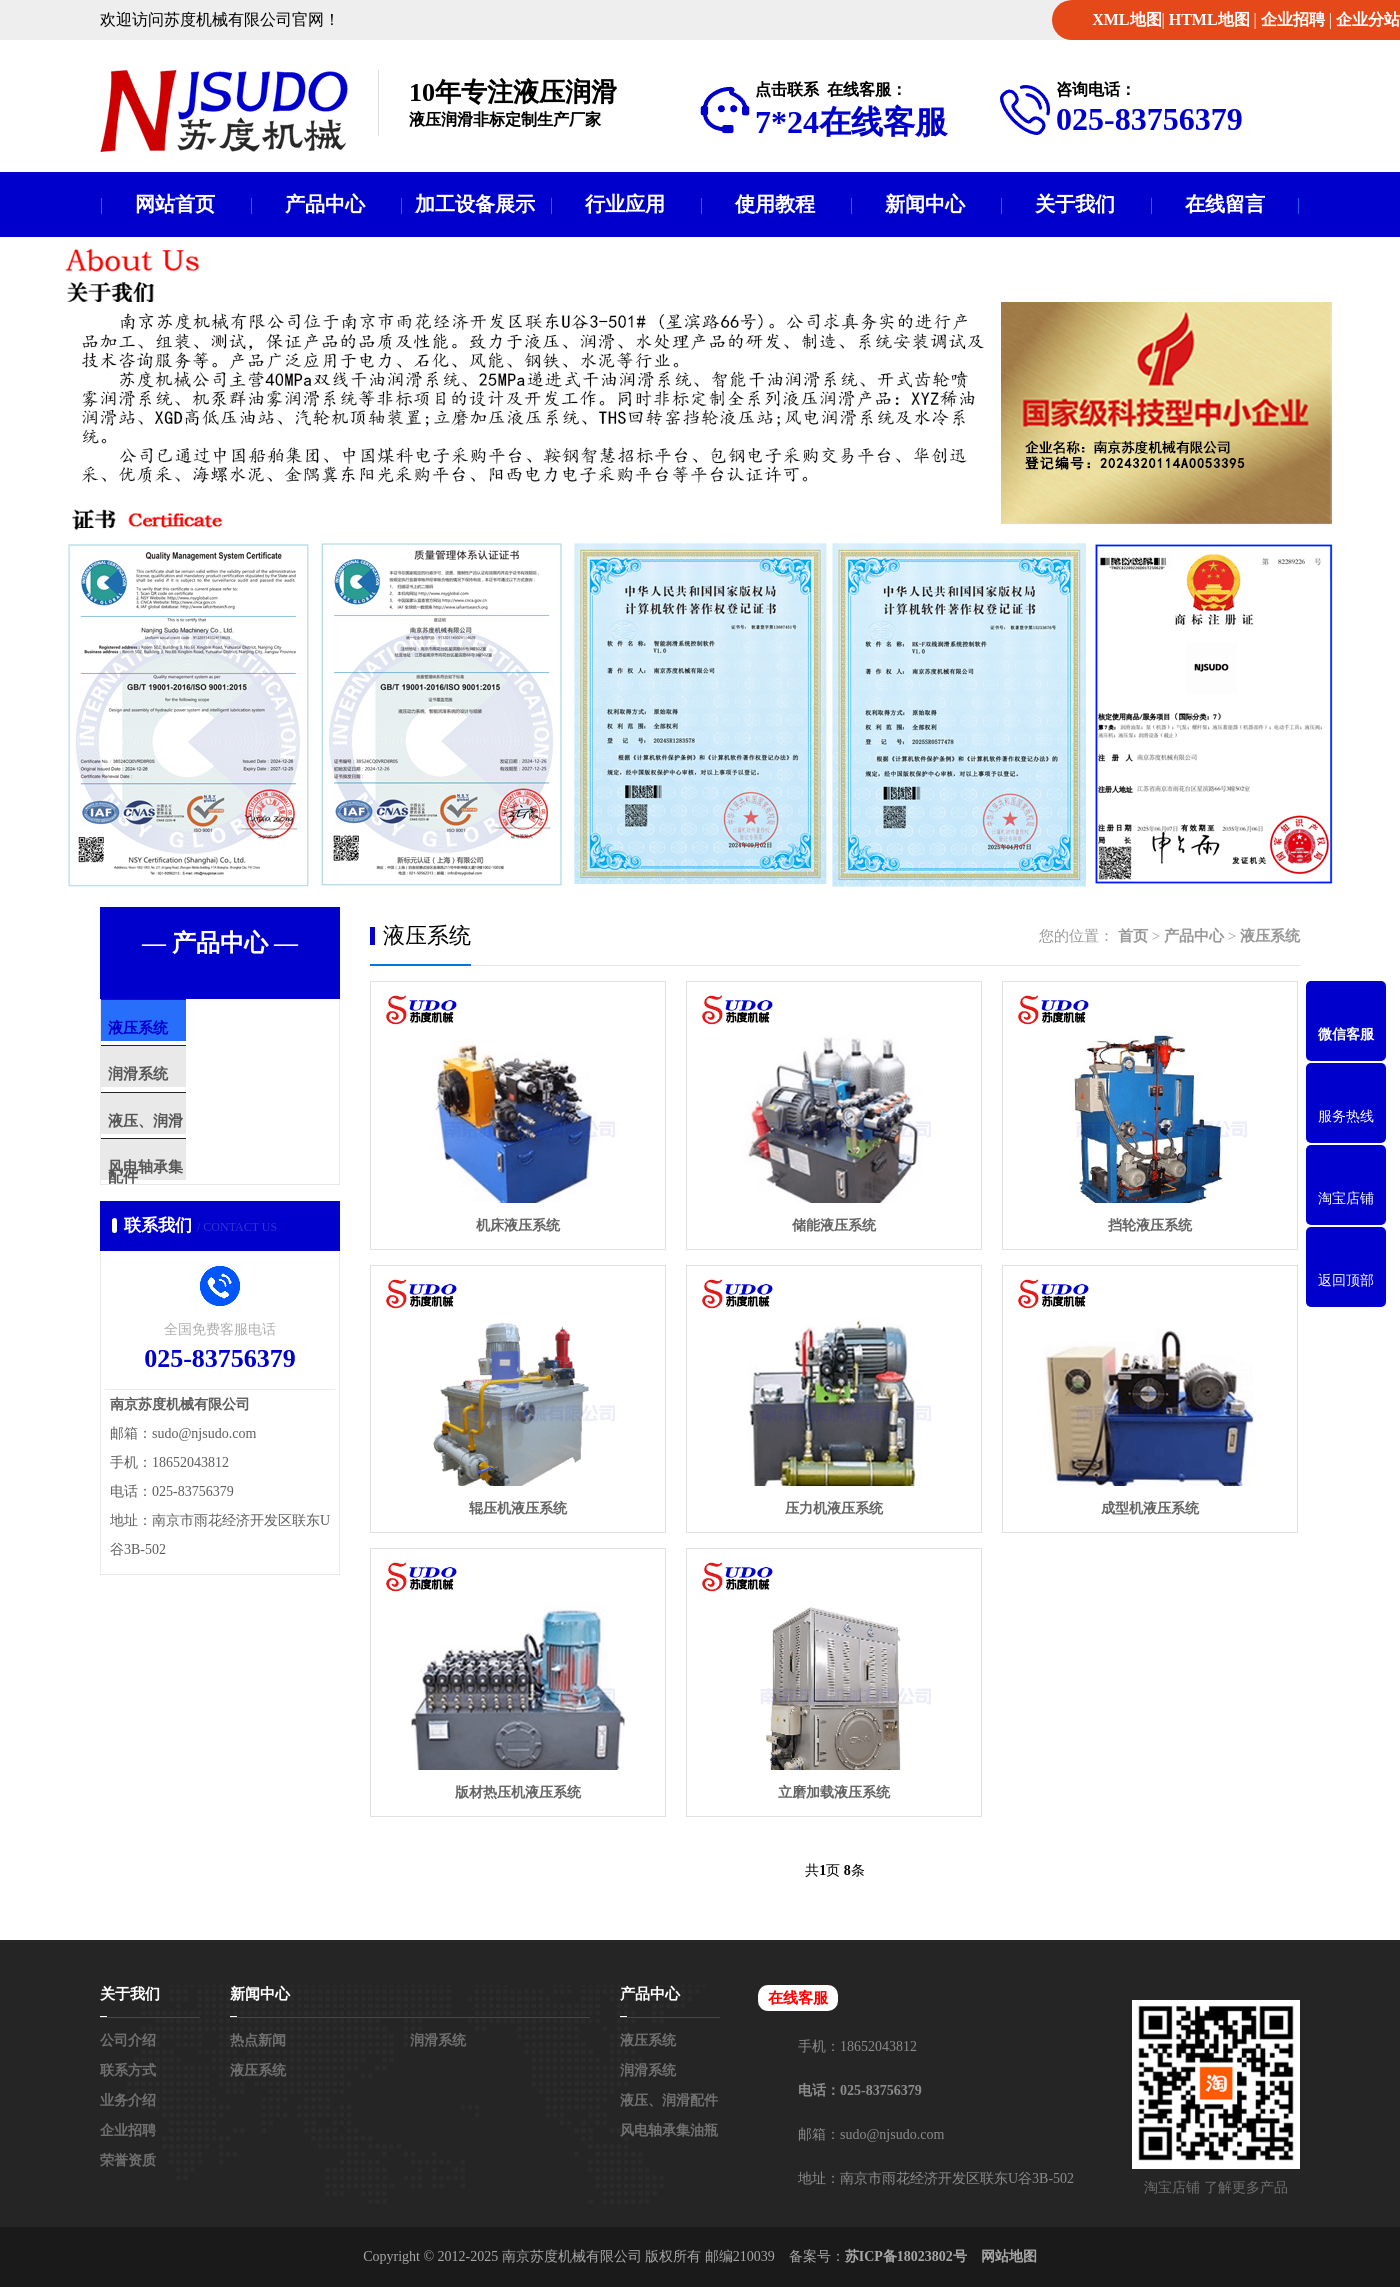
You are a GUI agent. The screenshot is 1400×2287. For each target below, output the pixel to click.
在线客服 (798, 1998)
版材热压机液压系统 (518, 1792)
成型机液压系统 (1150, 1508)
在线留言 (1225, 204)
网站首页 (175, 204)
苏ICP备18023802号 (906, 2256)
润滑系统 (177, 1088)
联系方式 (128, 2070)
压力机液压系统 (834, 1508)
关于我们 (1075, 204)
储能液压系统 (834, 1225)
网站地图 (1009, 2256)
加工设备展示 (475, 204)
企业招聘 (1293, 19)
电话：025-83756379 (860, 2090)
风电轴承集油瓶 (199, 1206)
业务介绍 (128, 2100)
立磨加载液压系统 (834, 1792)
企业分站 (1368, 19)
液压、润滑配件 (199, 1147)
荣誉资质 (128, 2160)
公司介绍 (128, 2040)
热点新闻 (258, 2040)
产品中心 (325, 204)
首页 (1133, 936)
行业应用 (625, 204)
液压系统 (177, 1029)
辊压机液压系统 (518, 1508)
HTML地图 (1209, 19)
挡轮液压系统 (1150, 1225)
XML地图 (1126, 19)
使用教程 (775, 204)
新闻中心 (925, 204)
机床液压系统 (518, 1225)
